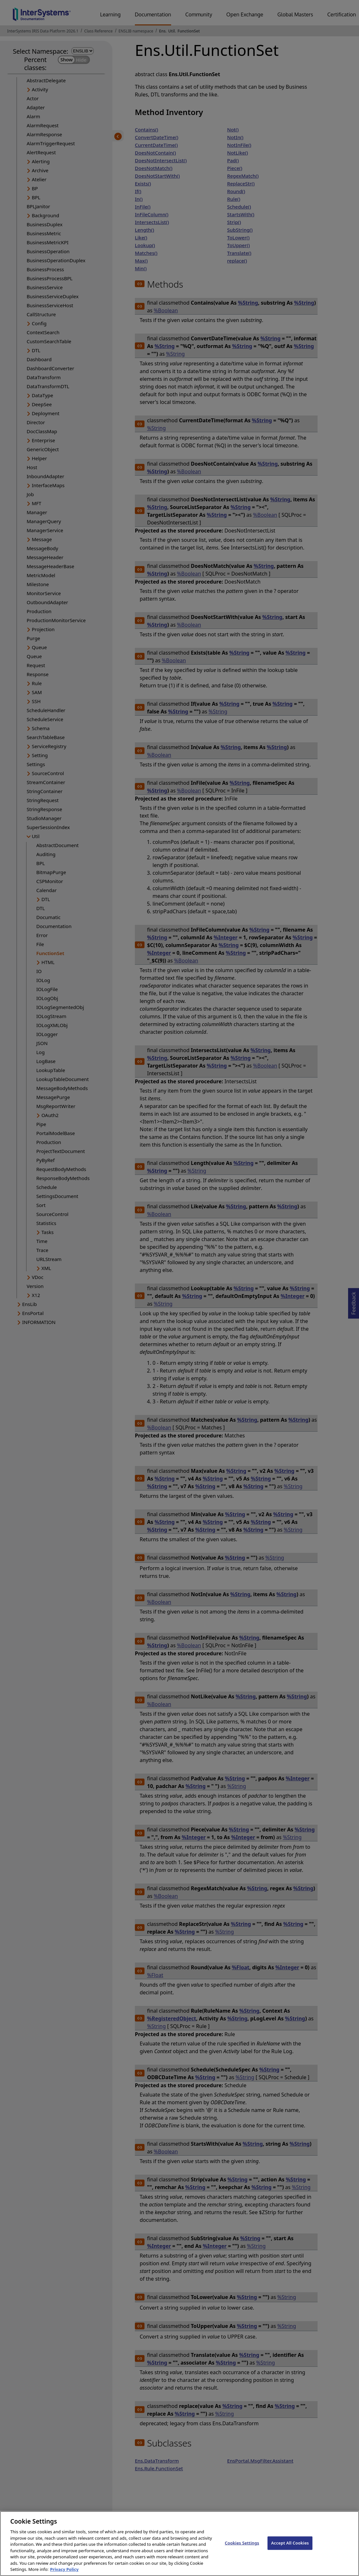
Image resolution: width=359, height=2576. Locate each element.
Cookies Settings (242, 2553)
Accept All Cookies (290, 2553)
